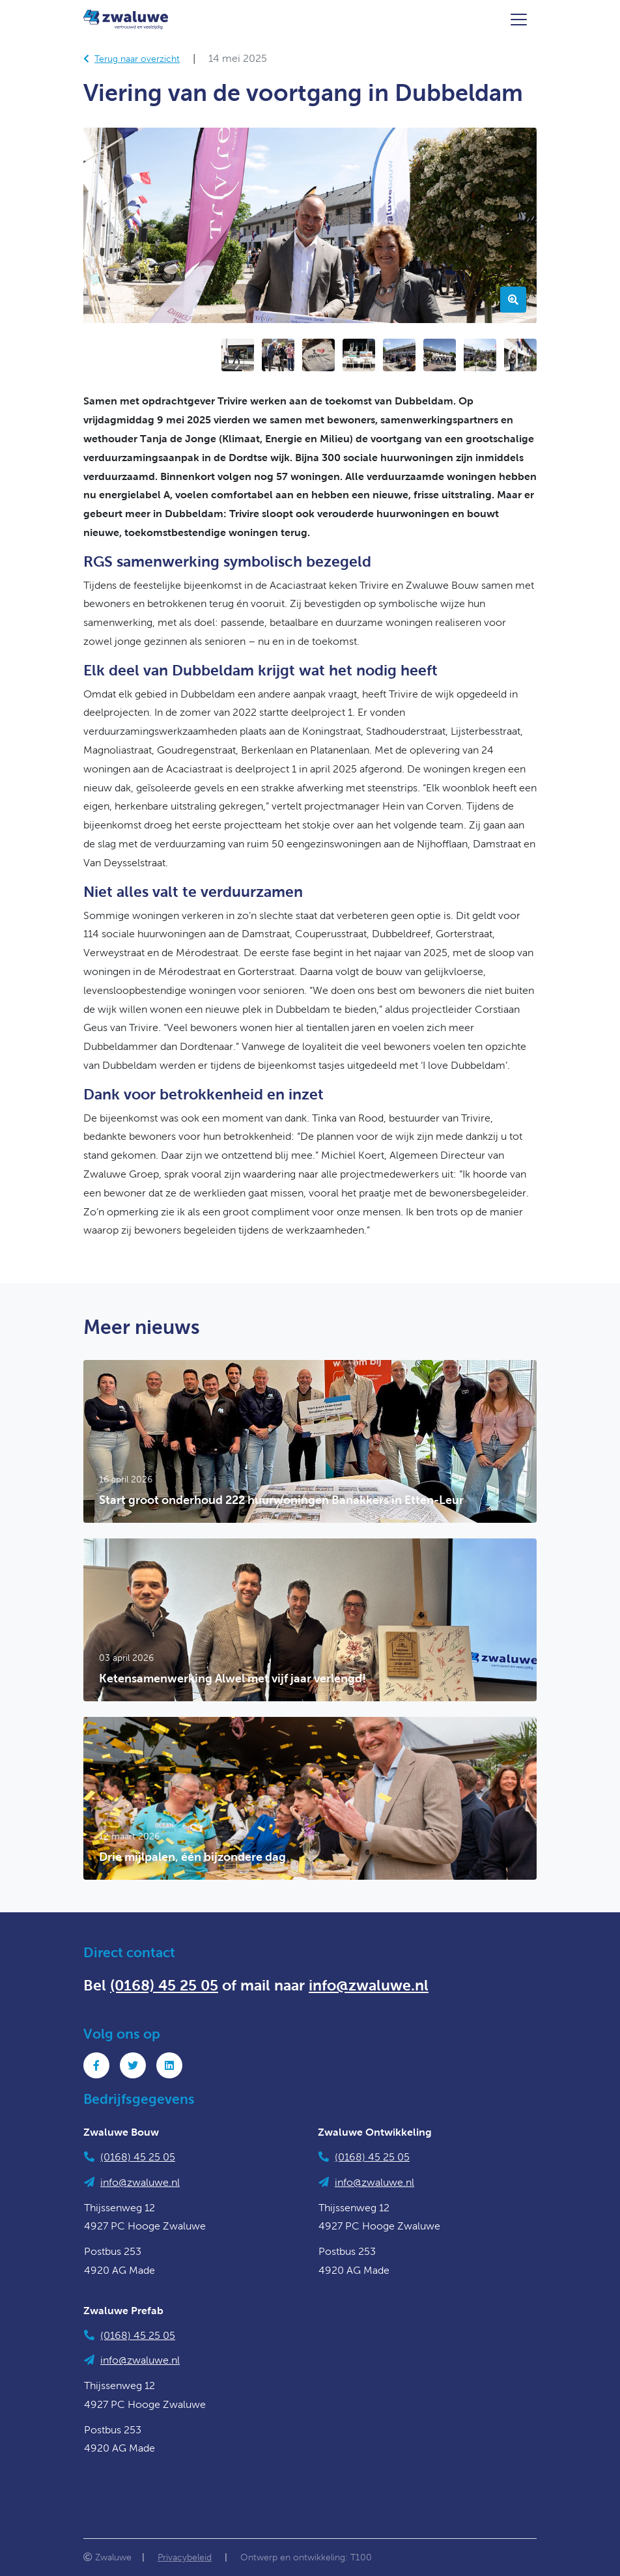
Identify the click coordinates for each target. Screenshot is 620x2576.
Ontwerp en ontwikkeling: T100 (306, 2557)
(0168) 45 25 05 (164, 1985)
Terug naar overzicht (131, 59)
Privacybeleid (185, 2557)
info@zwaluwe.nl (369, 1985)
